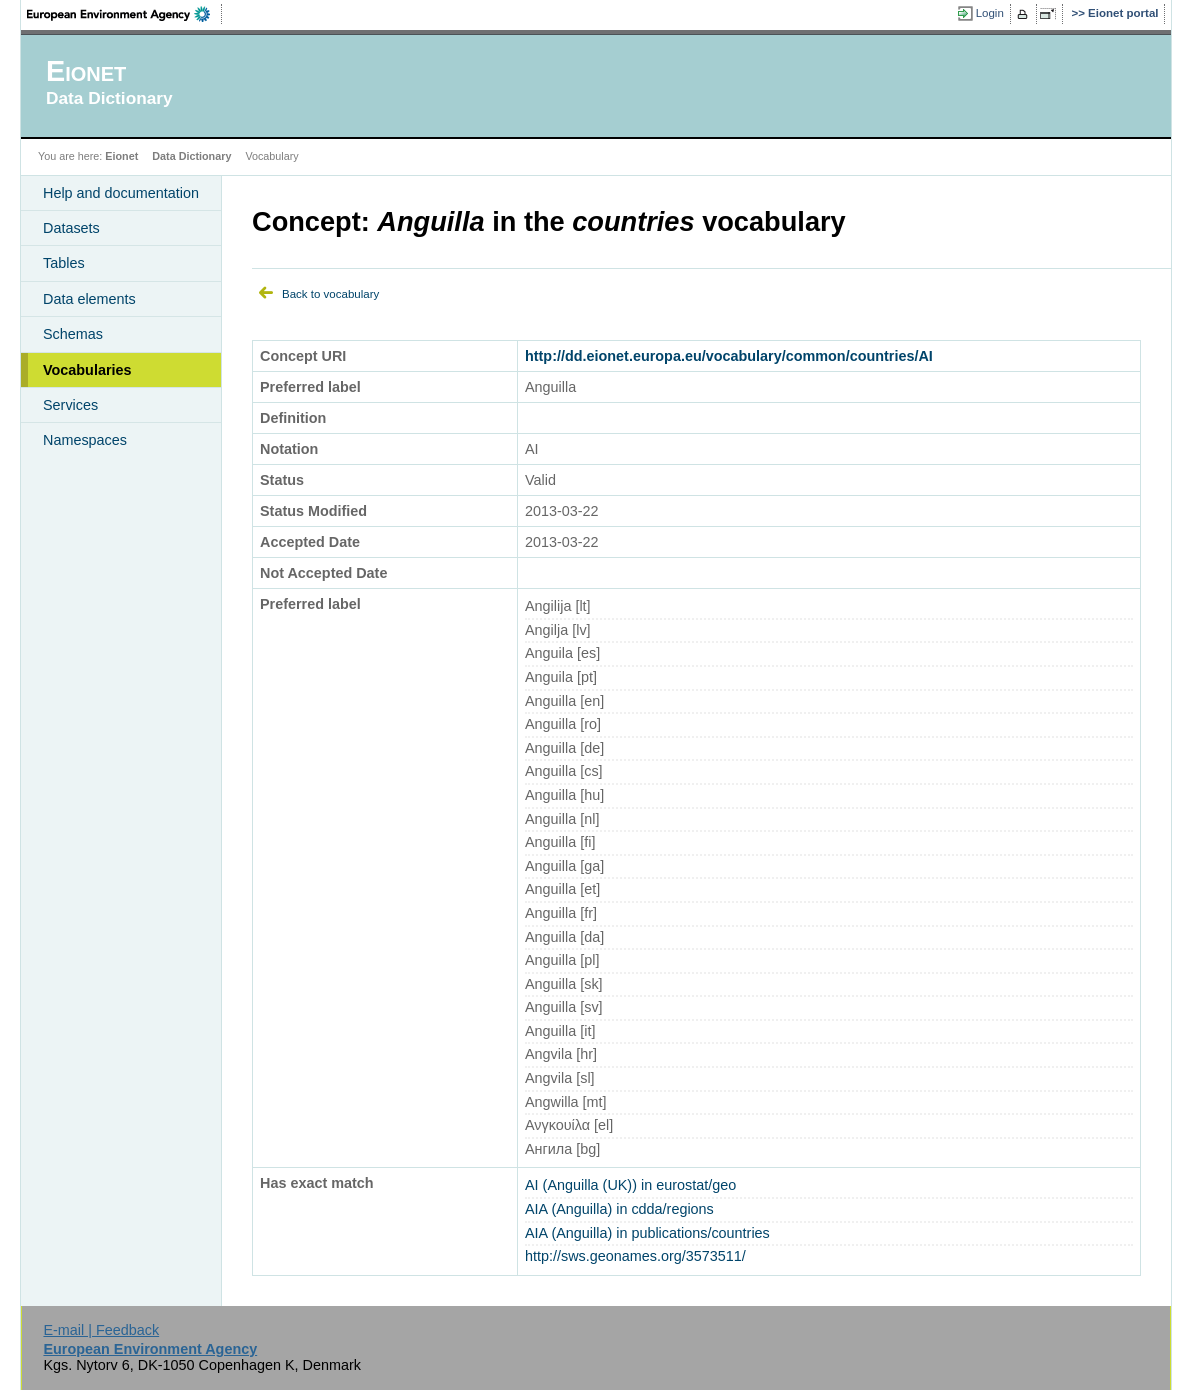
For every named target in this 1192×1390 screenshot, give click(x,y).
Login (990, 13)
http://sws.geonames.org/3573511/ (635, 1256)
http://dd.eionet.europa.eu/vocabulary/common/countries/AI (729, 356)
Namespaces (85, 440)
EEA (125, 14)
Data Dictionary (191, 156)
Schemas (73, 334)
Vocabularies (87, 370)
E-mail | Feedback (101, 1330)
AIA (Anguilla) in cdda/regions (619, 1209)
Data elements (89, 299)
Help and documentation (121, 193)
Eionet (121, 156)
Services (70, 405)
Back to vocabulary (330, 294)
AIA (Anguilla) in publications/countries (647, 1233)
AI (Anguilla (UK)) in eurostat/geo (630, 1185)
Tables (64, 263)
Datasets (71, 228)
